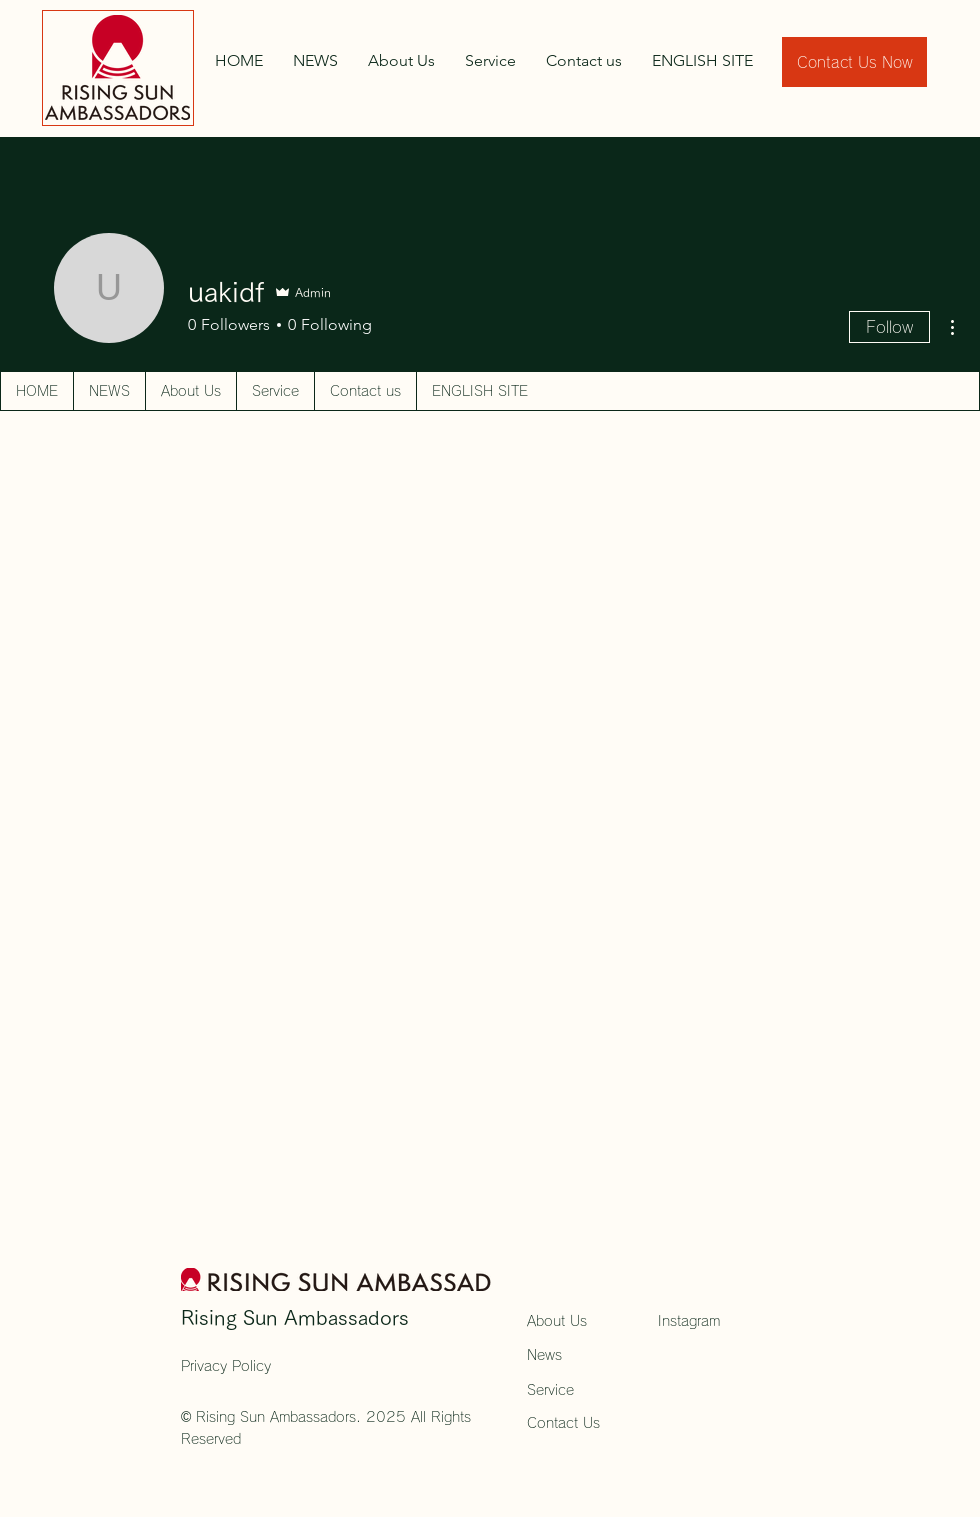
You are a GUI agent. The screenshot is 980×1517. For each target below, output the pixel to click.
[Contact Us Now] (854, 62)
